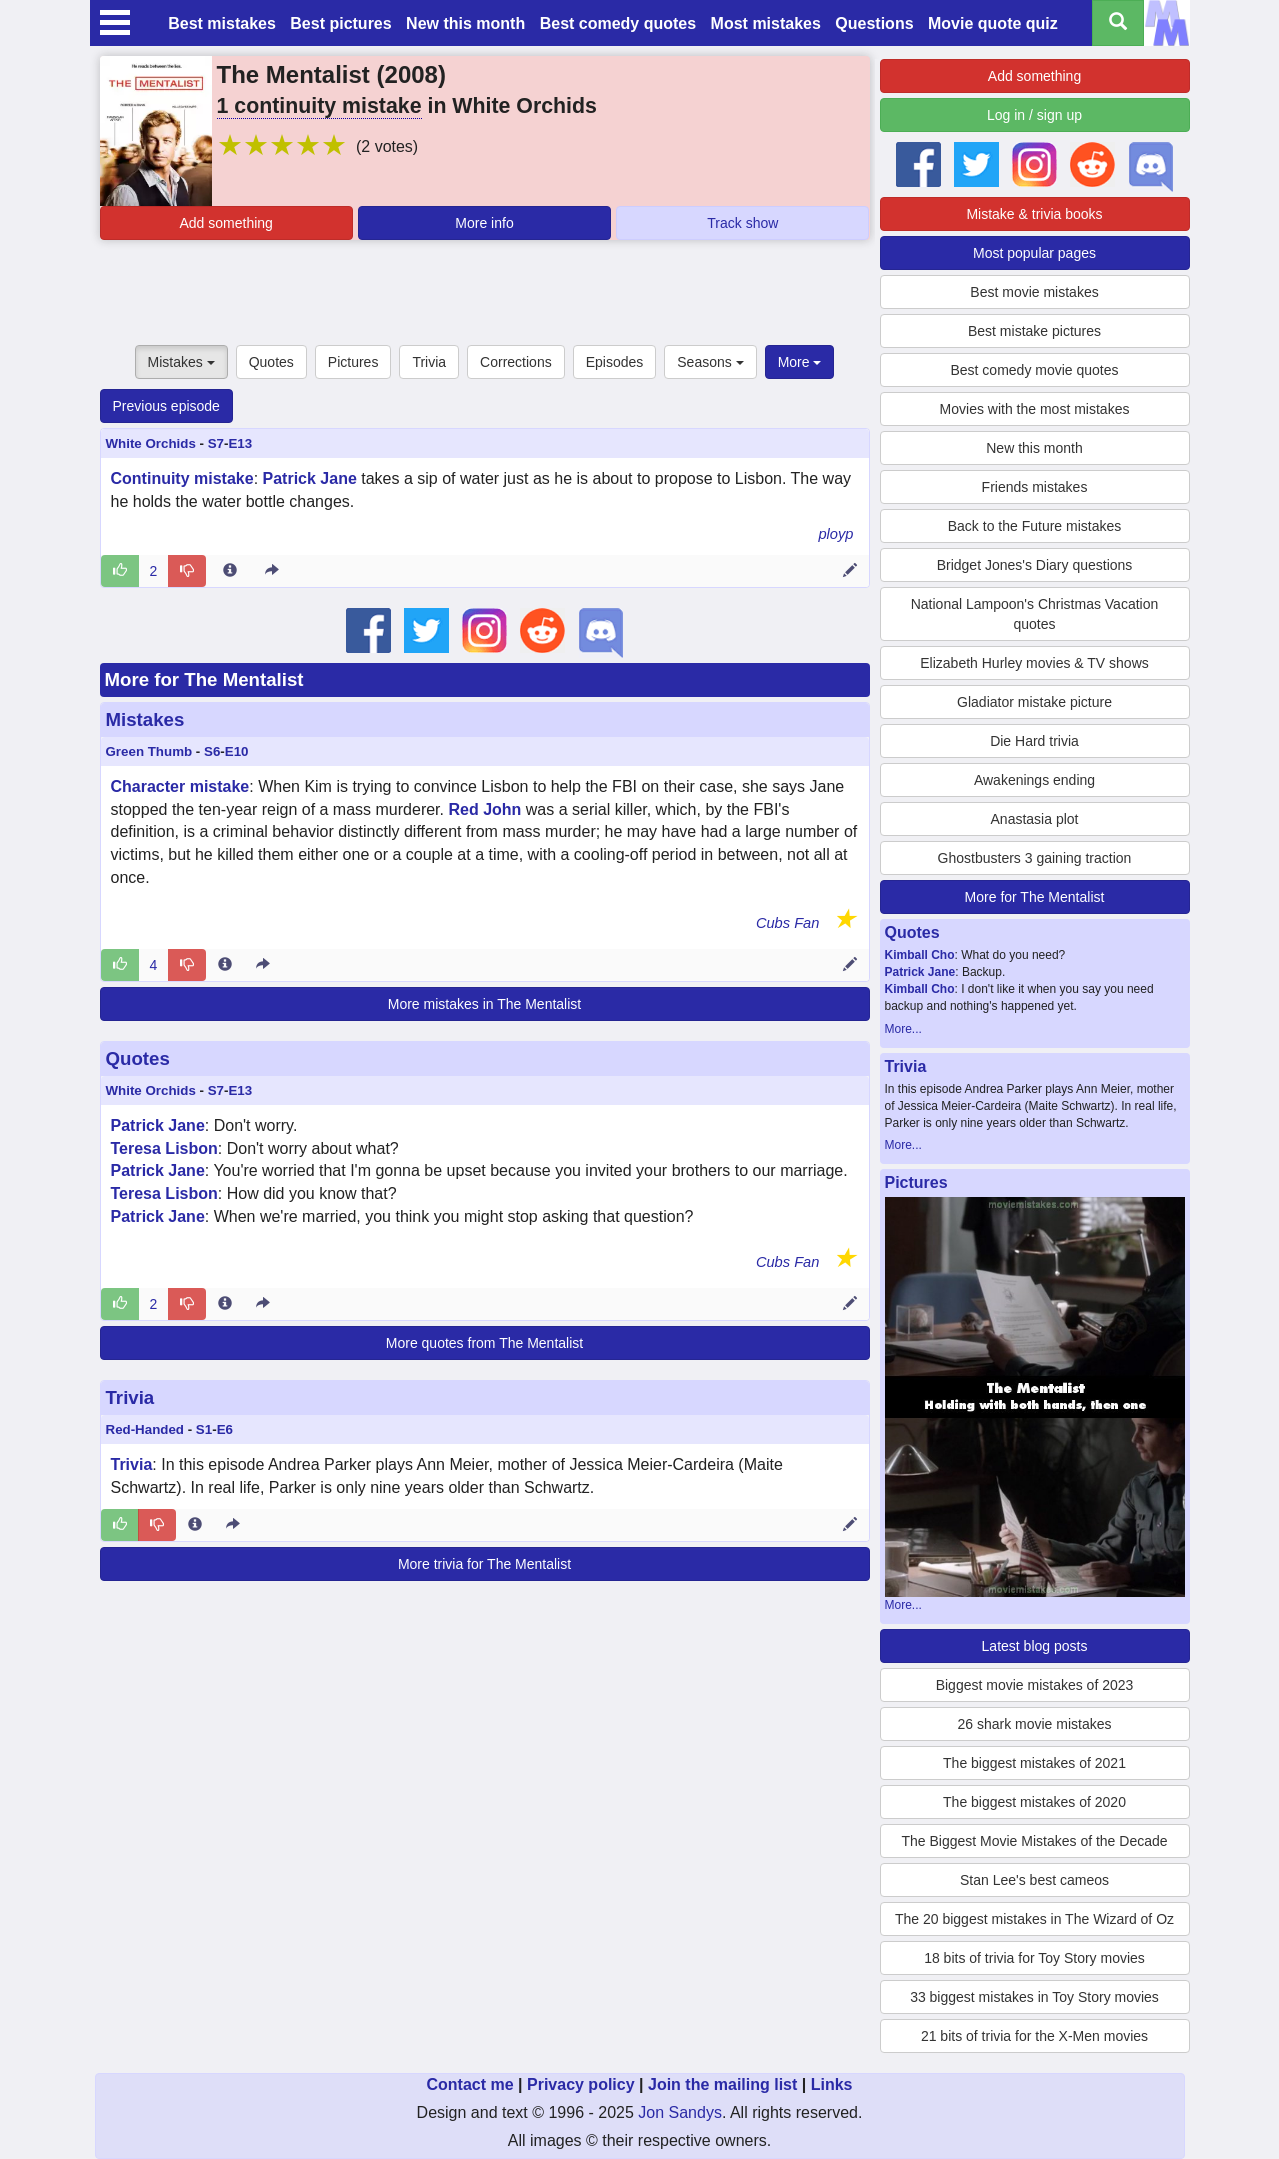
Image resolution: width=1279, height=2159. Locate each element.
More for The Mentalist (204, 679)
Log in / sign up (1034, 115)
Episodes (615, 362)
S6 (212, 751)
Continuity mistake (182, 478)
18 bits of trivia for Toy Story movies (1034, 1958)
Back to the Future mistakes (1035, 526)
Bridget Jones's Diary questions (1035, 565)
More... (903, 1029)
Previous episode (166, 406)
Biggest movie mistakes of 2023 (1035, 1685)
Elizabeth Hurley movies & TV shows (1034, 663)
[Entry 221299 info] (230, 571)
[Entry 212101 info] (195, 1525)
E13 (240, 443)
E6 (225, 1429)
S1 (204, 1429)
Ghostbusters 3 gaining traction (1035, 858)
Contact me (469, 2084)
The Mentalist (293, 74)
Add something (225, 223)
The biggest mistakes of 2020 (1034, 1802)
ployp (835, 534)
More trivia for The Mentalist (484, 1564)
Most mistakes (766, 23)
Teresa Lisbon (164, 1148)
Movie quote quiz (993, 23)
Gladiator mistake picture (1034, 702)
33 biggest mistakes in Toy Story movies (1034, 1997)
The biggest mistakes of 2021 (1034, 1763)
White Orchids (151, 443)
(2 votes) (387, 146)
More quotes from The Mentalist (484, 1343)
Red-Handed (145, 1429)
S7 (216, 443)
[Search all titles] (1118, 23)
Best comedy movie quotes (1034, 370)
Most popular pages (1034, 253)
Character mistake (180, 786)
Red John (484, 809)
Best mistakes (222, 23)
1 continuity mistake (319, 106)
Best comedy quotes (618, 23)
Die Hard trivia (1034, 741)
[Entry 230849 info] (225, 965)
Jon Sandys (680, 2112)
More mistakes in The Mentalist (484, 1004)
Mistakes (181, 362)
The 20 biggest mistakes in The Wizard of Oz (1034, 1919)
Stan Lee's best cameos (1034, 1880)
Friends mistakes (1035, 487)
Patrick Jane (310, 478)
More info (484, 223)
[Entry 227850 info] (225, 1304)
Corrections (516, 362)
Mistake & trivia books (1034, 214)
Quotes (271, 362)
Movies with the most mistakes (1035, 409)
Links (832, 2084)
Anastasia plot (1035, 819)
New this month (465, 23)
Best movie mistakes (1034, 292)
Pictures (353, 362)
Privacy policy (581, 2084)
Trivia (429, 362)
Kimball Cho (920, 955)
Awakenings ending (1034, 780)
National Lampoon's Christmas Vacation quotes (1035, 614)
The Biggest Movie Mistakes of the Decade (1034, 1841)
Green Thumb (149, 751)
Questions (874, 23)
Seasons (710, 362)
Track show (742, 223)
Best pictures (340, 23)
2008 (411, 74)
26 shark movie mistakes (1034, 1724)
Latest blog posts (1035, 1646)
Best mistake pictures (1034, 331)
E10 (237, 751)
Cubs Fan (788, 923)
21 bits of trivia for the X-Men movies (1034, 2036)
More (800, 362)
